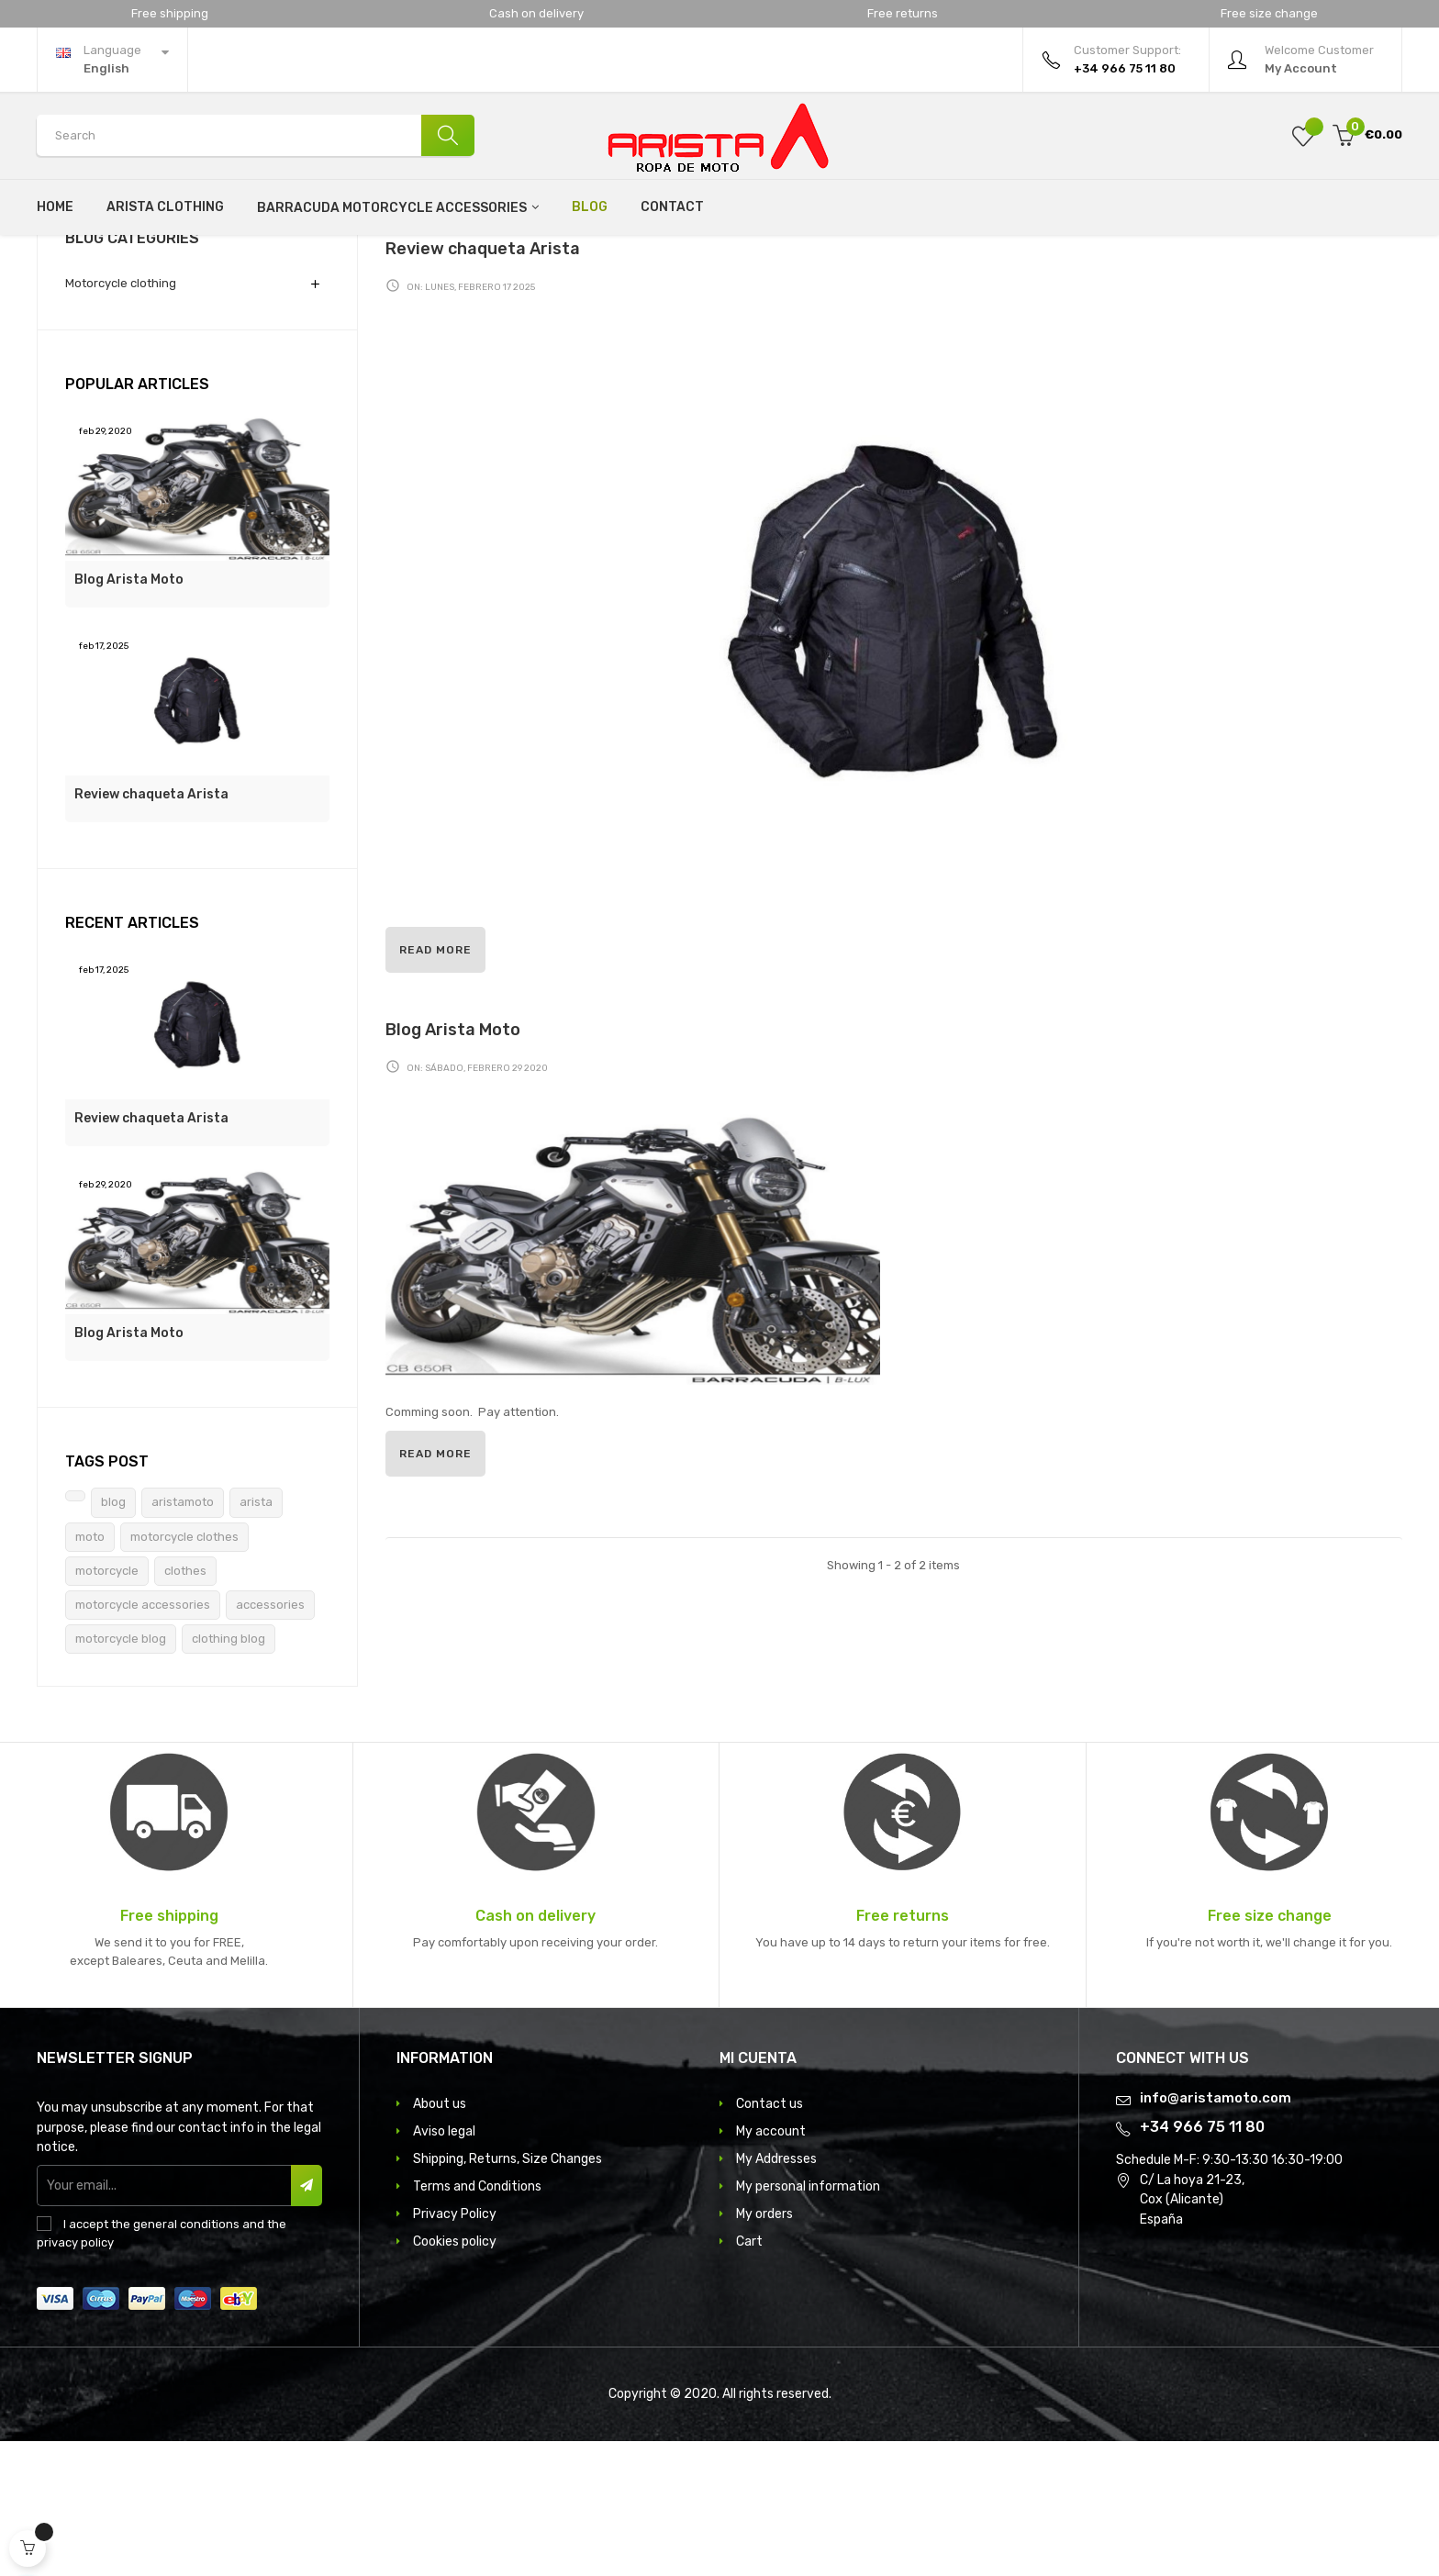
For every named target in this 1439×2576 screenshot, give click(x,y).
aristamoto (182, 1638)
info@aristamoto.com (1215, 2233)
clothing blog (228, 1773)
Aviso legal (444, 2266)
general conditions (186, 2359)
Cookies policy (454, 2376)
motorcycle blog (120, 1773)
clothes (185, 1705)
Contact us (769, 2239)
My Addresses (776, 2294)
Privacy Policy (454, 2349)
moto (90, 1671)
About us (439, 2239)
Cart (749, 2376)
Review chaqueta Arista (151, 929)
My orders (764, 2349)
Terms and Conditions (477, 2321)
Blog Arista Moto (129, 714)
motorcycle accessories (142, 1739)
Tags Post (107, 1596)
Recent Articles (132, 1057)
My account (771, 2266)
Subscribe (306, 2320)
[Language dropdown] (112, 60)
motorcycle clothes (184, 1671)
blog (113, 1638)
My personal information (808, 2321)
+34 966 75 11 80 (1202, 2262)
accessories (270, 1739)
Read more (435, 1085)
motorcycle (107, 1705)
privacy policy (75, 2378)
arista (256, 1638)
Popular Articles (137, 519)
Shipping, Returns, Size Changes (507, 2294)
